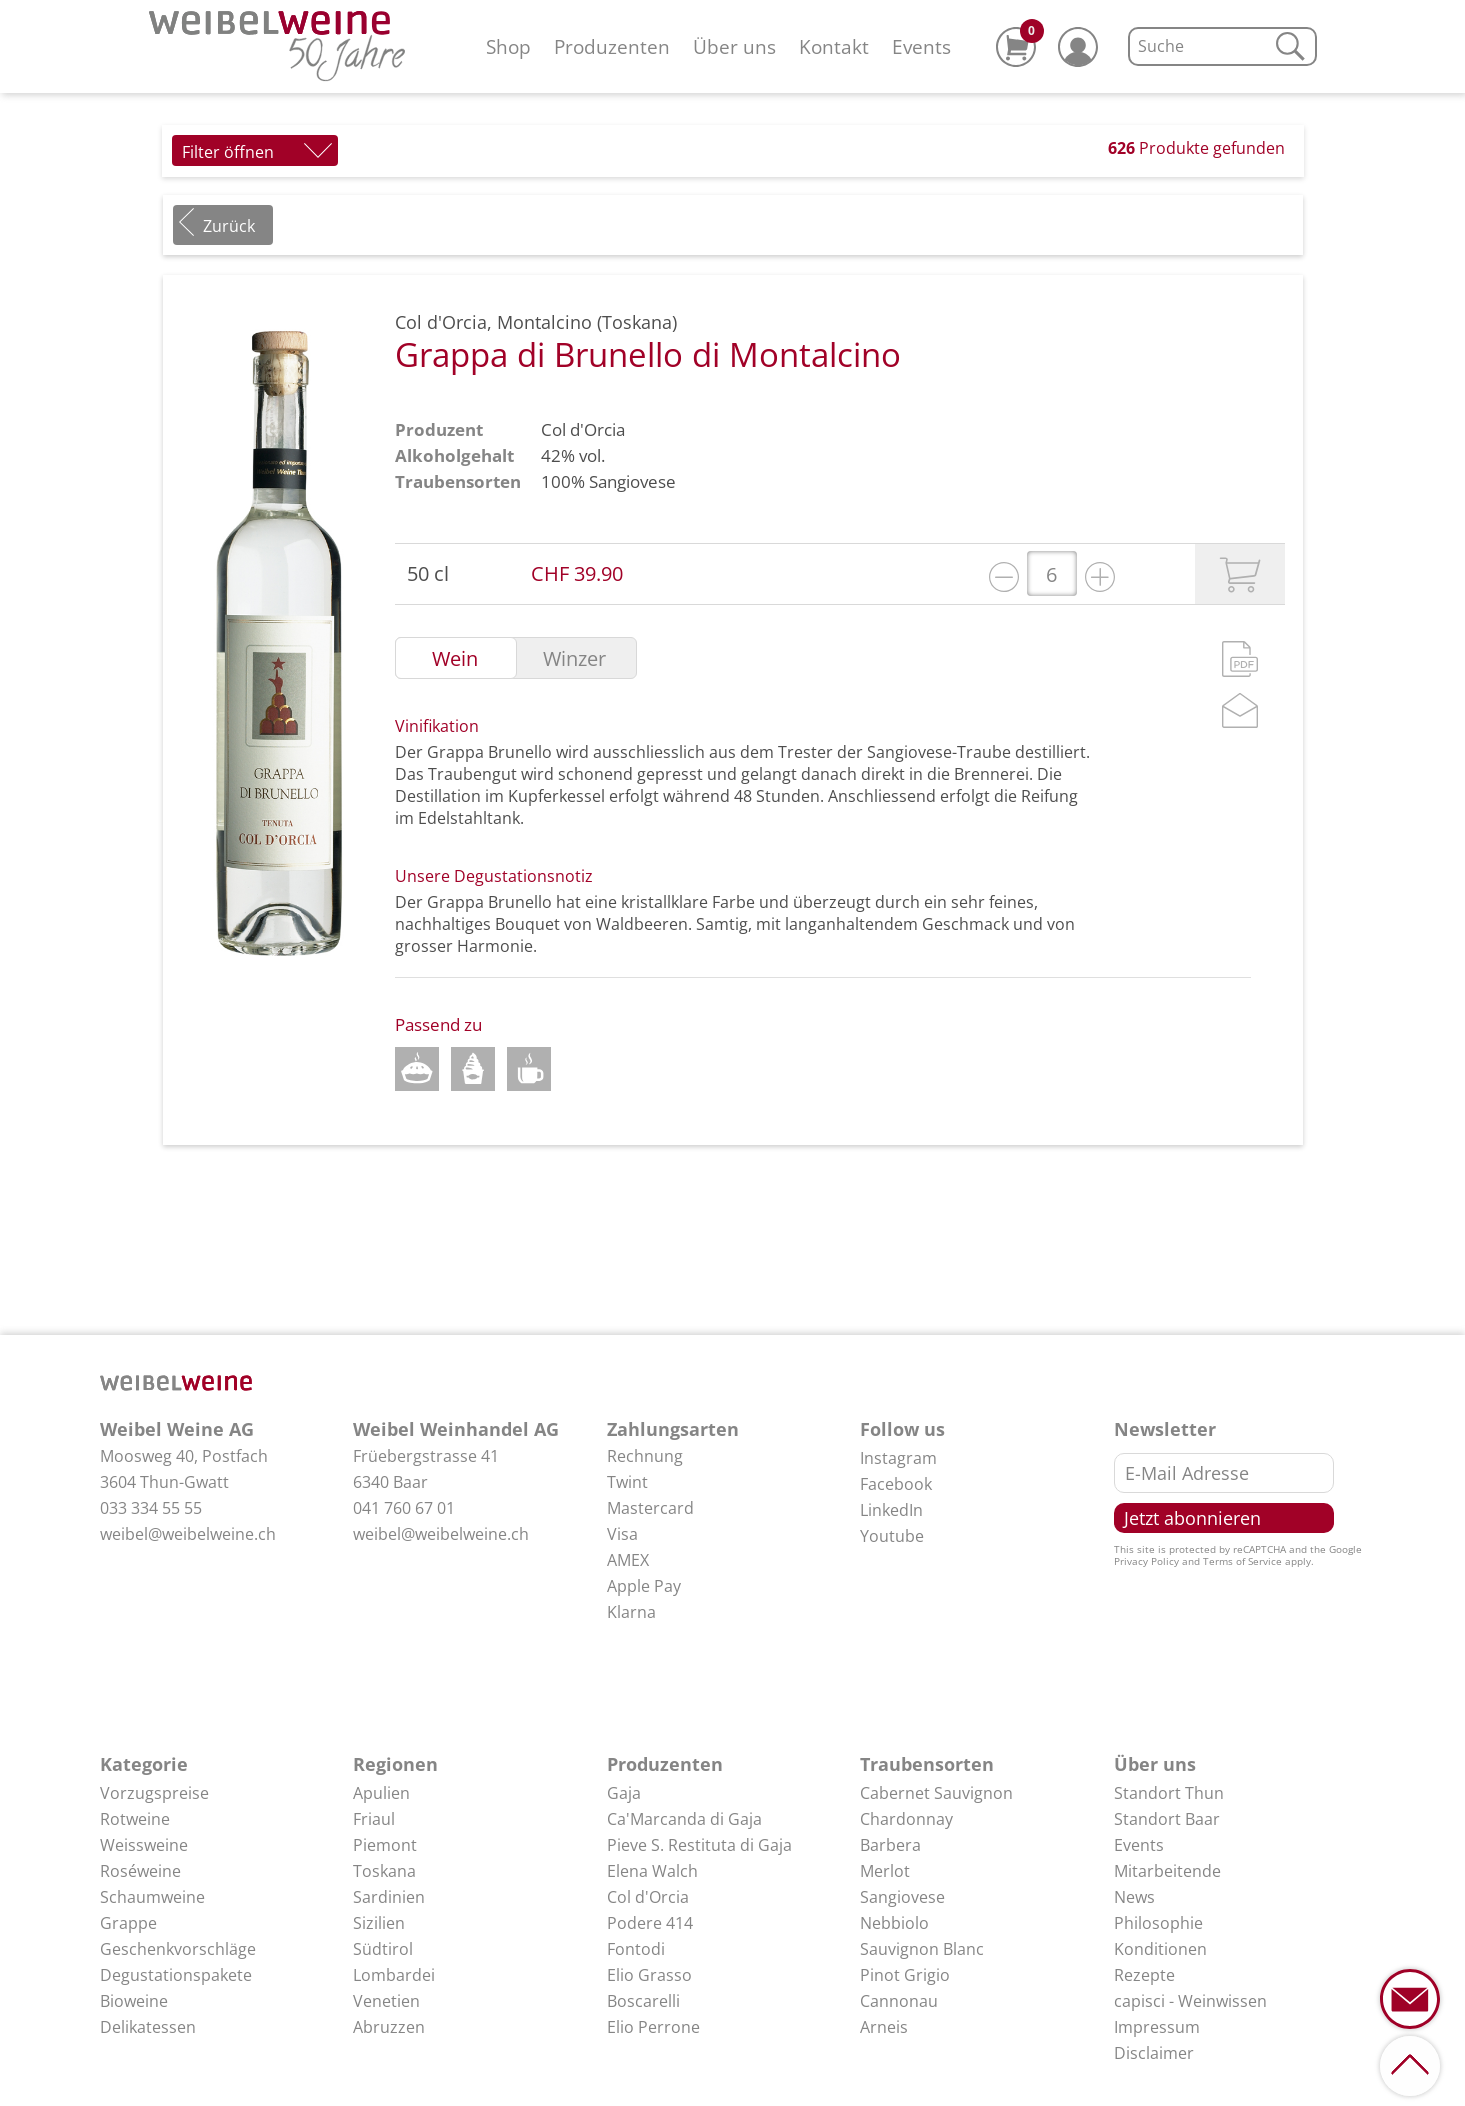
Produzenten (612, 46)
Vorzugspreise (154, 1793)
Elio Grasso (649, 1975)
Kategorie (144, 1764)
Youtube (892, 1536)
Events (921, 46)
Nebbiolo (894, 1923)
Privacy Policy (1146, 1561)
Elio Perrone (653, 2027)
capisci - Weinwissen (1190, 2001)
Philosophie (1158, 1923)
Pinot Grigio (905, 1975)
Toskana (384, 1871)
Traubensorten (927, 1764)
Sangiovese (632, 481)
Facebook (896, 1484)
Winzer (574, 659)
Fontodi (636, 1949)
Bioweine (134, 2001)
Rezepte (1144, 1975)
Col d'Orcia (583, 429)
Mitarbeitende (1167, 1871)
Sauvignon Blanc (922, 1949)
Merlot (885, 1871)
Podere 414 (650, 1923)
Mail (1240, 710)
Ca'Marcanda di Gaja (684, 1819)
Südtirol (383, 1949)
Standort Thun (1169, 1793)
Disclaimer (1154, 2053)
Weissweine (144, 1845)
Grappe (128, 1923)
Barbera (890, 1845)
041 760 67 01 (404, 1508)
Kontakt (834, 46)
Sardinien (389, 1897)
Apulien (381, 1793)
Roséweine (140, 1871)
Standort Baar (1167, 1819)
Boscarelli (643, 2001)
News (1134, 1897)
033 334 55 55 (151, 1508)
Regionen (395, 1764)
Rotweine (135, 1819)
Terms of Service (1242, 1561)
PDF (1240, 659)
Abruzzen (389, 2027)
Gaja (624, 1793)
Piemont (385, 1845)
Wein (455, 659)
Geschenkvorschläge (178, 1949)
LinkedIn (891, 1510)
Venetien (386, 2001)
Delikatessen (148, 2027)
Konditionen (1160, 1949)
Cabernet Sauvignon (936, 1793)
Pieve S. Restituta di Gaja (699, 1845)
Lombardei (394, 1975)
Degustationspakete (176, 1975)
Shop (508, 46)
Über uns (734, 46)
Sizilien (379, 1923)
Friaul (374, 1819)
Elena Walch (652, 1871)
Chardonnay (906, 1819)
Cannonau (899, 2001)
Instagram (898, 1458)
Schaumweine (152, 1897)
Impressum (1157, 2027)
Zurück (229, 226)
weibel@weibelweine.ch (188, 1534)
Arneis (884, 2027)
